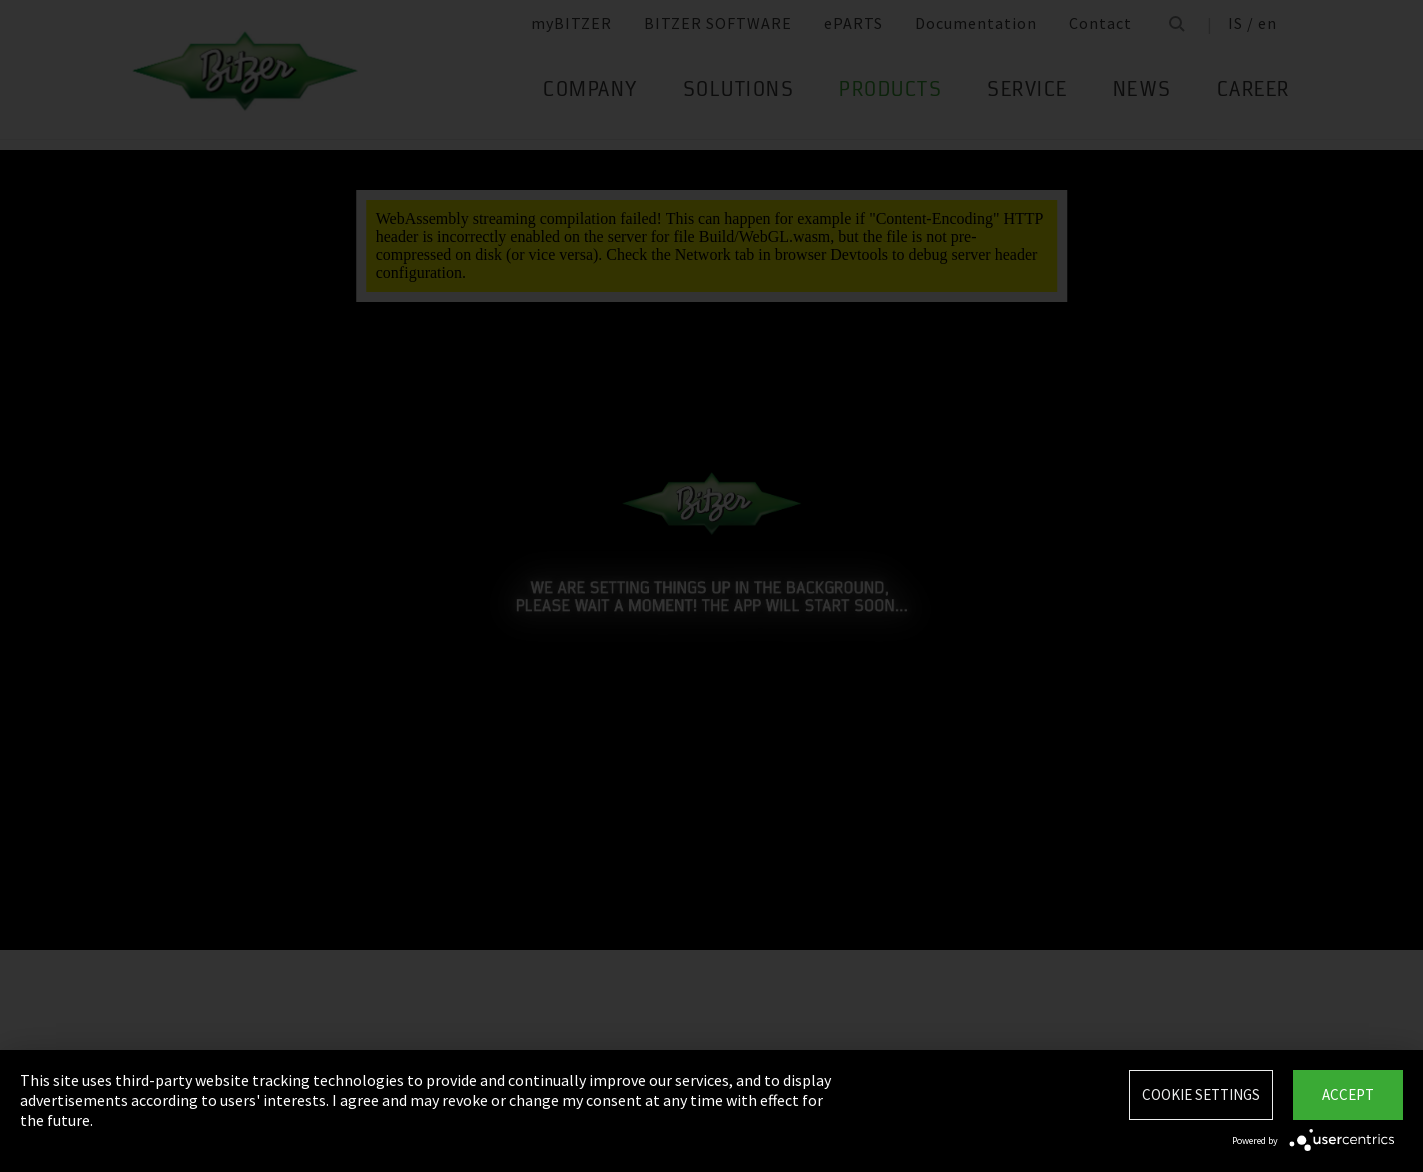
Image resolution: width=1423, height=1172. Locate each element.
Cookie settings (1201, 1094)
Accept (1348, 1094)
